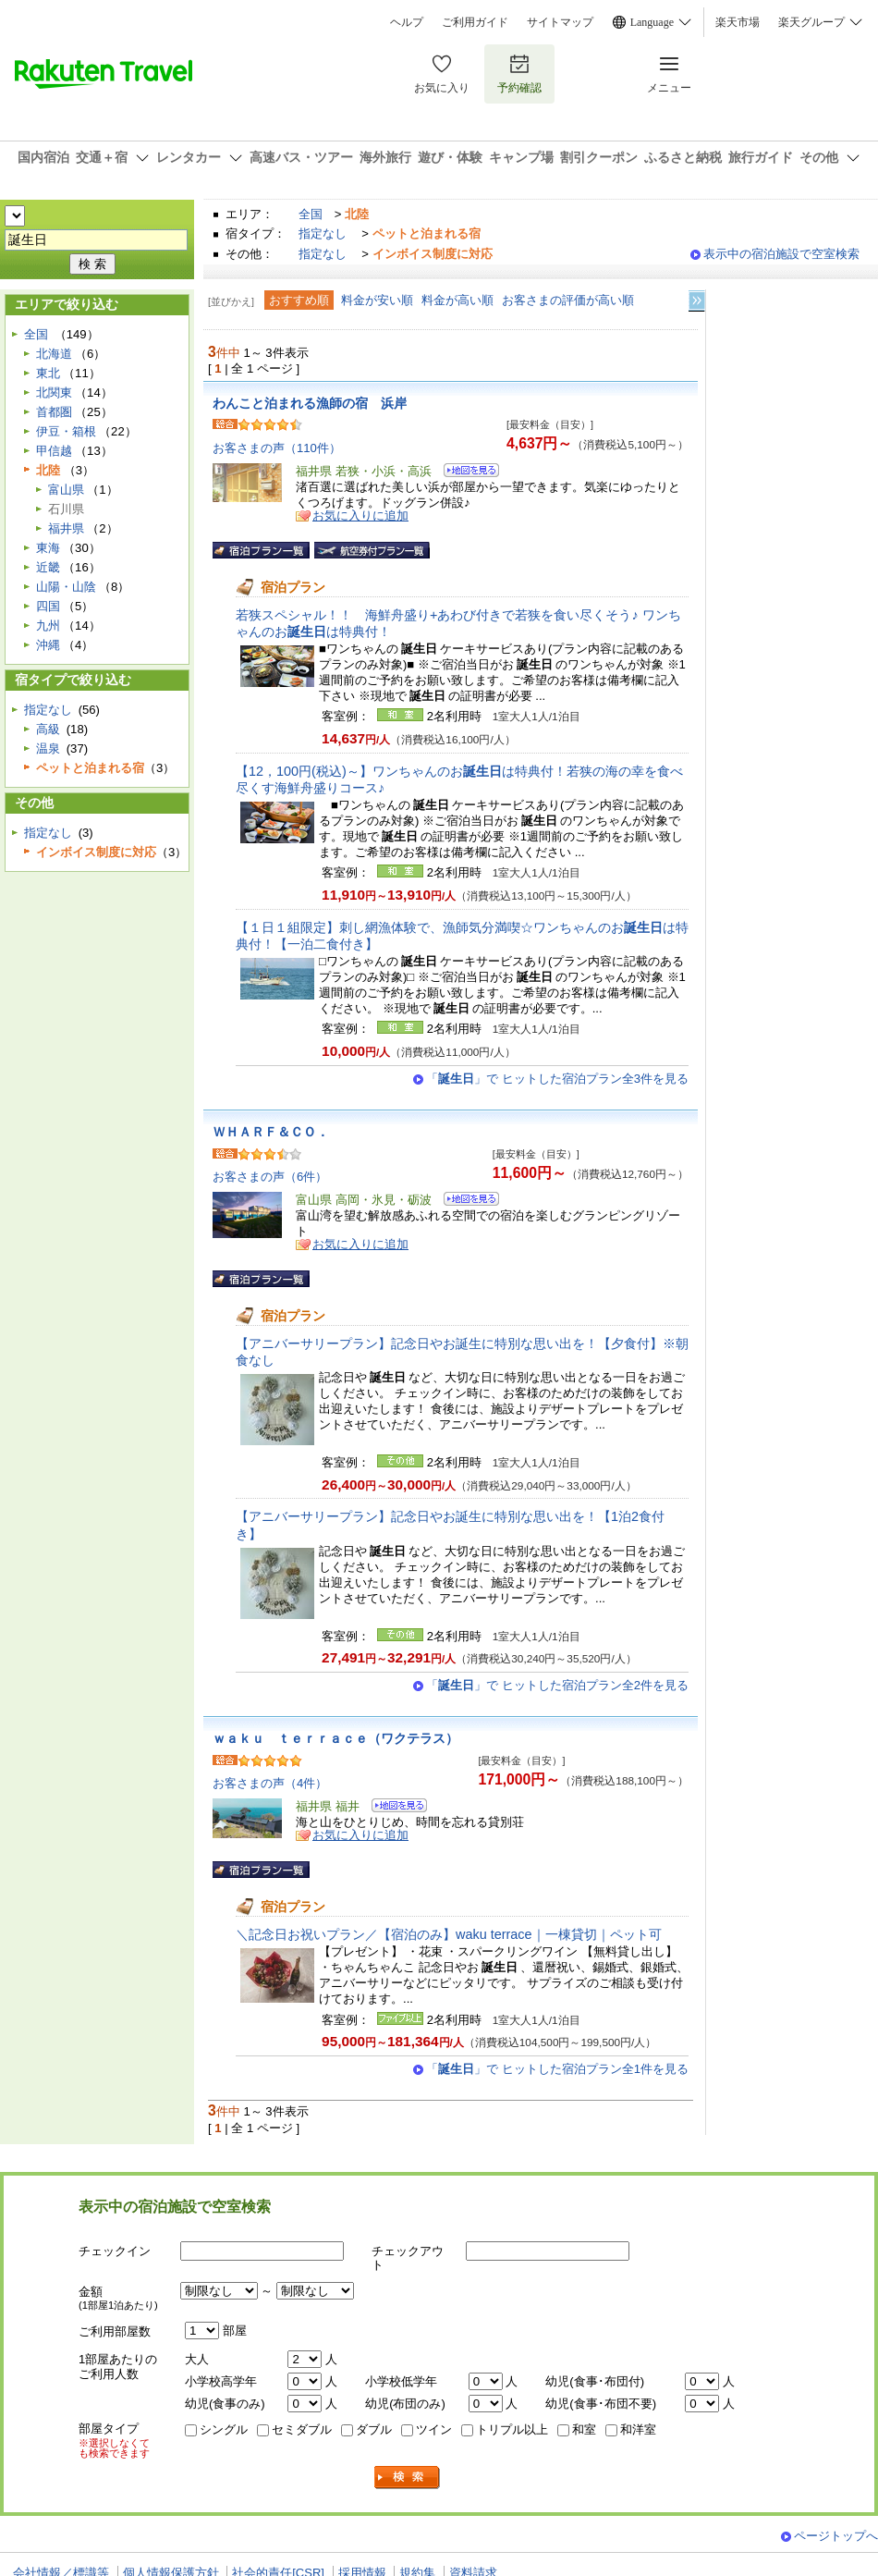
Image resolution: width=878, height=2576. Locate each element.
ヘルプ (406, 22)
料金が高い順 (457, 300)
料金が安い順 (377, 300)
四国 (48, 606)
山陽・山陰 (66, 587)
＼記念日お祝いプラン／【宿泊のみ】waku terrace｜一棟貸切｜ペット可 (449, 1934)
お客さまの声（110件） (277, 448)
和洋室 (638, 2429)
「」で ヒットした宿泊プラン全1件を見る (557, 2069)
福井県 (66, 528)
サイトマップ (560, 22)
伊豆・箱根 (66, 431)
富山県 (66, 490)
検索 (407, 2477)
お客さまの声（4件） (270, 1783)
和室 (584, 2429)
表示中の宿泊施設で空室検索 (781, 254)
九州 (48, 625)
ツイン (434, 2429)
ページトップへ (836, 2536)
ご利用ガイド (475, 22)
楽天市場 (737, 22)
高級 (48, 729)
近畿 (48, 567)
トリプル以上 (512, 2429)
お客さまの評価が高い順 (568, 300)
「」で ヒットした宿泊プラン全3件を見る (557, 1079)
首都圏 (54, 412)
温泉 (48, 748)
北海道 (54, 354)
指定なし (323, 233)
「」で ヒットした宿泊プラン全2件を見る (557, 1685)
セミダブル (302, 2429)
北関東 (54, 392)
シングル (224, 2429)
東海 (48, 548)
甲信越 (54, 451)
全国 (311, 214)
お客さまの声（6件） (270, 1177)
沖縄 (48, 645)
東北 (48, 373)
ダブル (374, 2429)
